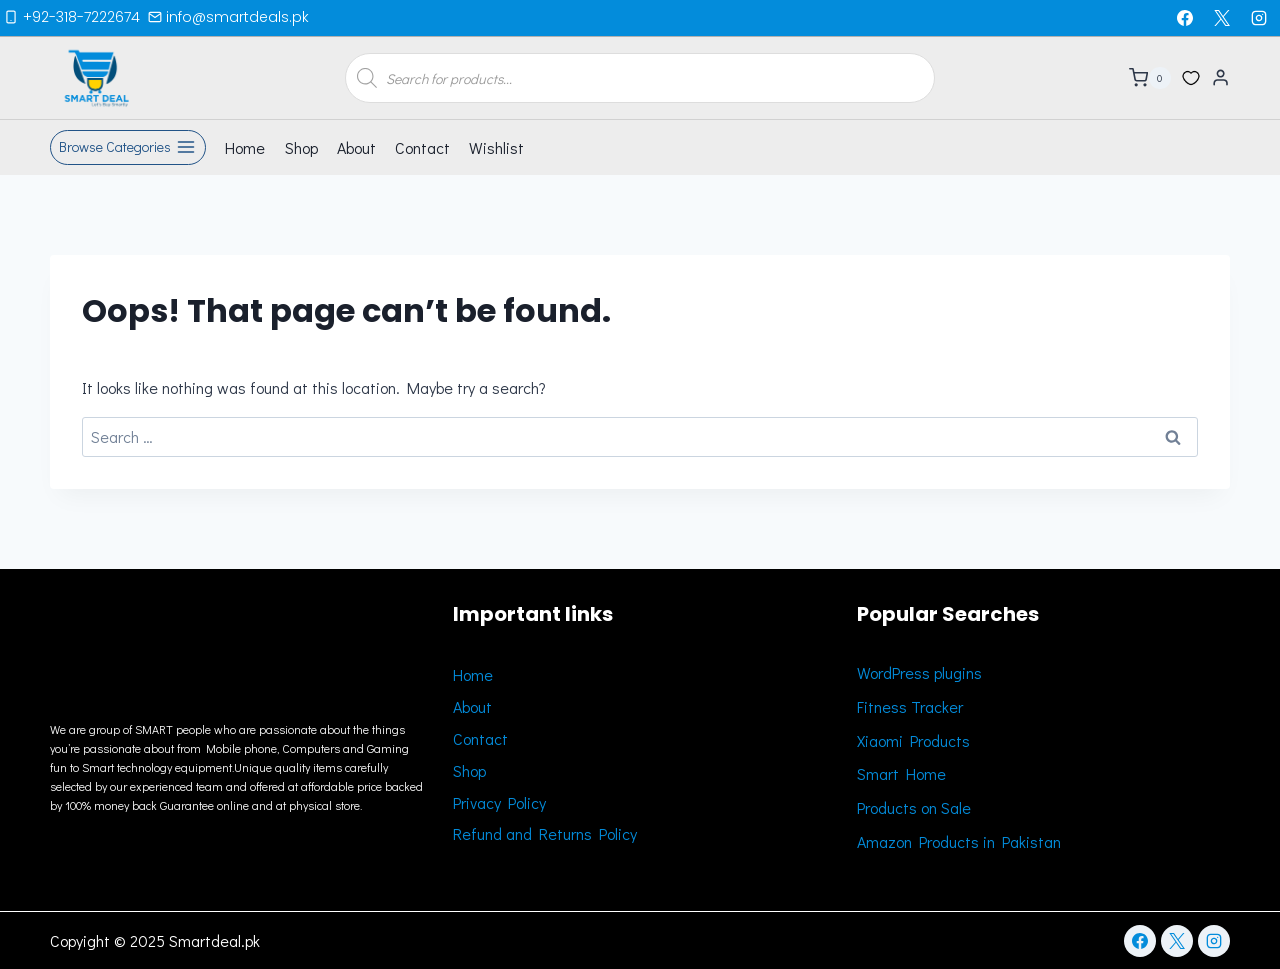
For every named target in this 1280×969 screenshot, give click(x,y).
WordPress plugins (919, 672)
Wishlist (496, 147)
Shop (301, 147)
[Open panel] (128, 148)
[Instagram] (1259, 18)
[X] (1222, 18)
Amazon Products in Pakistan (959, 841)
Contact (422, 147)
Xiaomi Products (913, 740)
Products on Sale (914, 807)
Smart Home (901, 773)
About (356, 147)
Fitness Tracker (910, 706)
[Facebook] (1185, 18)
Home (245, 147)
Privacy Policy (499, 802)
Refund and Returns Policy (545, 833)
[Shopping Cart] (1150, 78)
